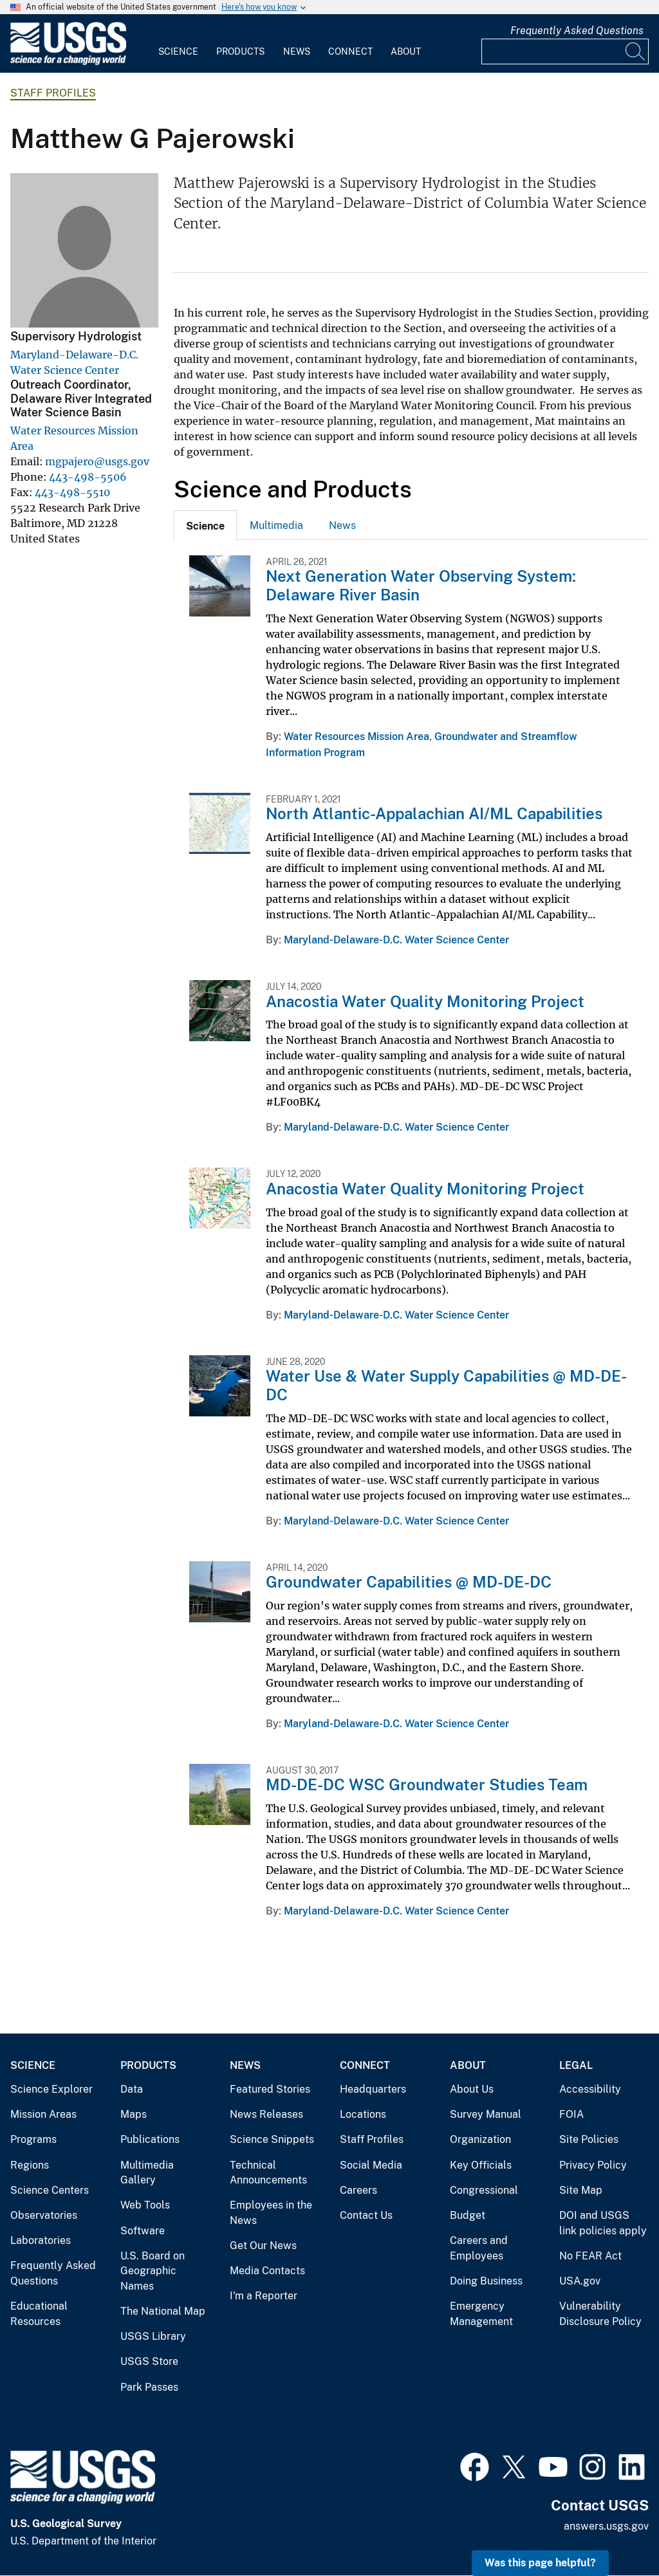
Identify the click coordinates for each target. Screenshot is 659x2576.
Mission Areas (43, 2114)
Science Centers (49, 2190)
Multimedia (276, 525)
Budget (467, 2215)
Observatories (43, 2215)
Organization (480, 2139)
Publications (150, 2139)
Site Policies (588, 2139)
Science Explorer (51, 2089)
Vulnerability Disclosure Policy (600, 2314)
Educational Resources (39, 2314)
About (406, 51)
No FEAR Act (590, 2256)
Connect (350, 51)
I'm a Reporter (263, 2296)
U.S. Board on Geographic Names (152, 2271)
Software (142, 2231)
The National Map (162, 2311)
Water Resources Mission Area (356, 736)
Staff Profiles (53, 93)
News (296, 51)
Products (240, 51)
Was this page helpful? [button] (540, 2563)
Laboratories (40, 2240)
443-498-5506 (88, 476)
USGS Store (149, 2361)
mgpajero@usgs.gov (97, 461)
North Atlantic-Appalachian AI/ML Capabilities (434, 813)
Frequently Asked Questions (577, 30)
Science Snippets (272, 2139)
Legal (576, 2065)
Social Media (371, 2165)
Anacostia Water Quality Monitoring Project (425, 1001)
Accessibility (590, 2089)
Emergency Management (481, 2314)
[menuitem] (178, 44)
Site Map (580, 2190)
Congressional (484, 2190)
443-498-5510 (72, 492)
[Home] (68, 62)
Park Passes (149, 2387)
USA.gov (579, 2281)
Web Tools (145, 2205)
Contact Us (366, 2215)
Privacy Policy (593, 2165)
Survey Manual (485, 2114)
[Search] (636, 51)
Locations (363, 2114)
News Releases (266, 2114)
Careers (358, 2190)
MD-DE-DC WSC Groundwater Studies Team (427, 1784)
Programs (33, 2139)
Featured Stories (270, 2089)
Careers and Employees (479, 2248)
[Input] (565, 51)
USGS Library (153, 2336)
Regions (29, 2165)
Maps (133, 2114)
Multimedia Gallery (147, 2173)
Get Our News (263, 2245)
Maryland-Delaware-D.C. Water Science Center (396, 940)
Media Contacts (267, 2271)
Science (178, 51)
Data (131, 2089)
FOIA (571, 2114)
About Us (472, 2089)
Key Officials (481, 2165)
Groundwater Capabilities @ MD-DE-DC (409, 1582)
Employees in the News (271, 2213)
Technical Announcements (268, 2173)
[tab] (205, 525)
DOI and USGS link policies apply (603, 2223)
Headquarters (373, 2089)
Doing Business (486, 2281)
